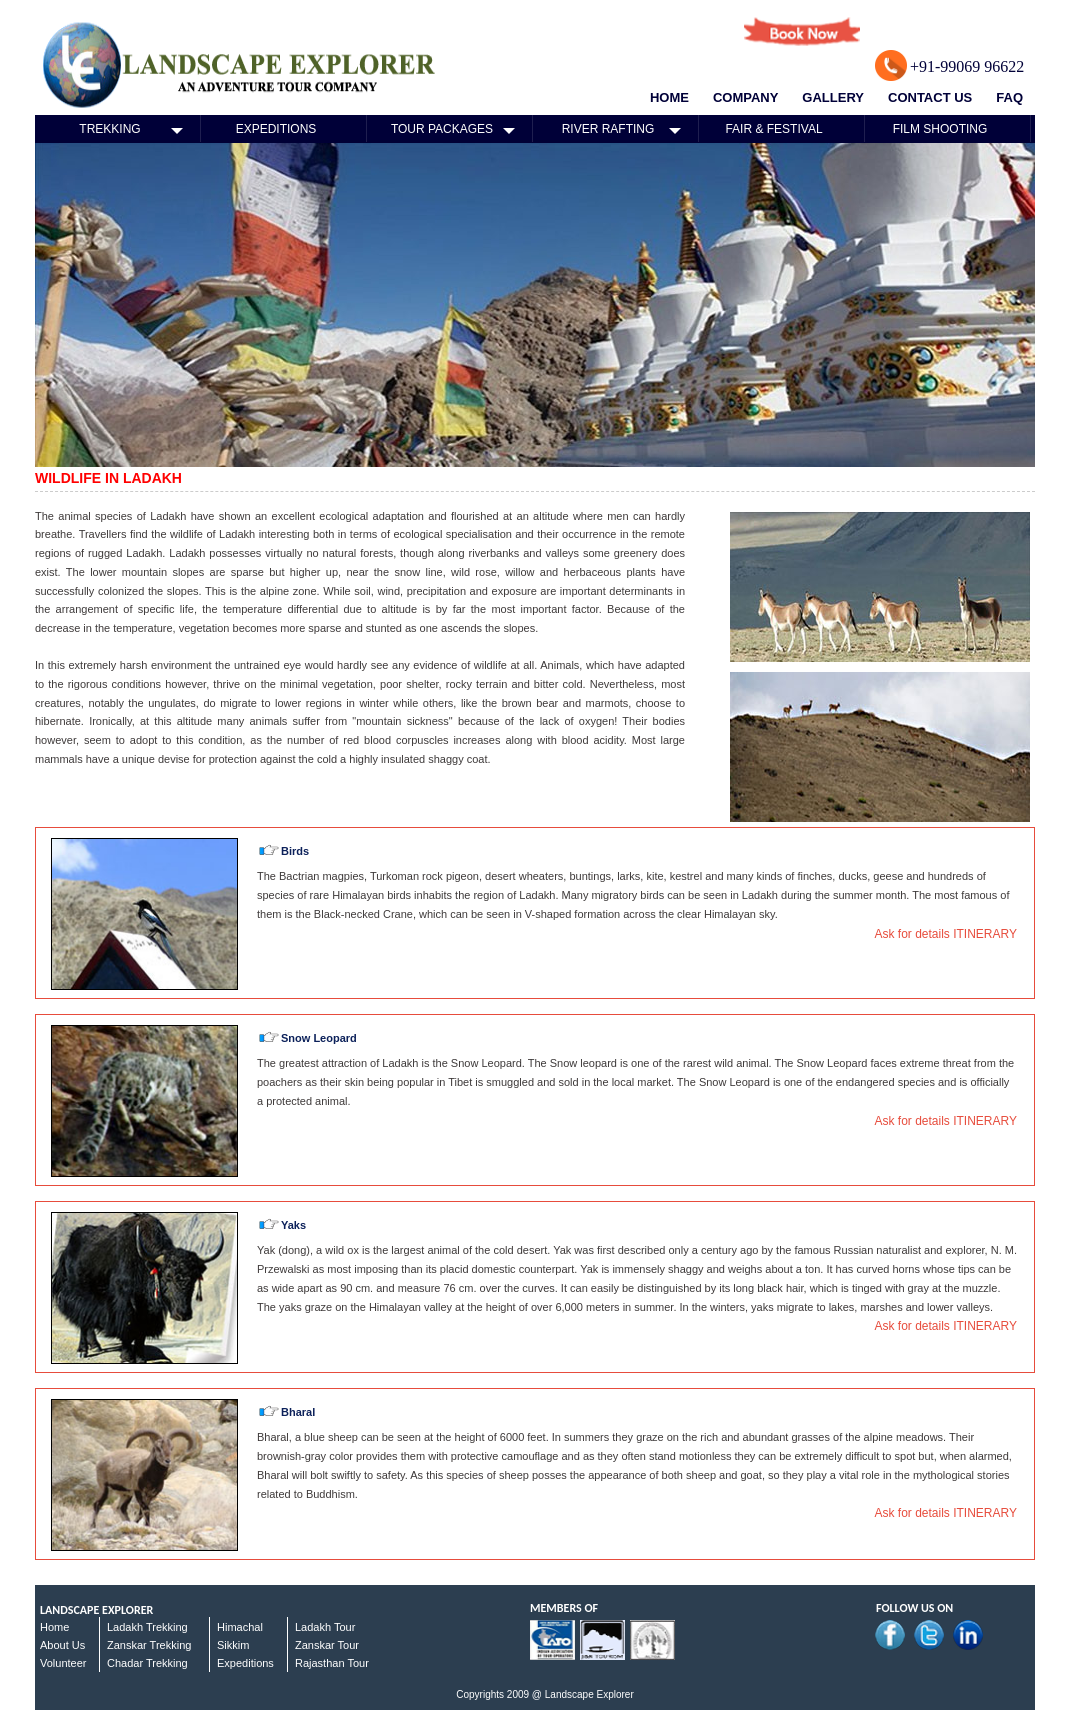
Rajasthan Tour (332, 1663)
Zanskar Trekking (149, 1645)
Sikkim (233, 1645)
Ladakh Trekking (147, 1627)
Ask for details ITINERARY (946, 934)
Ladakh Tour (325, 1627)
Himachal (240, 1627)
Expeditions (245, 1663)
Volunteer (63, 1663)
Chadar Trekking (147, 1663)
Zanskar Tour (327, 1645)
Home (54, 1627)
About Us (62, 1645)
